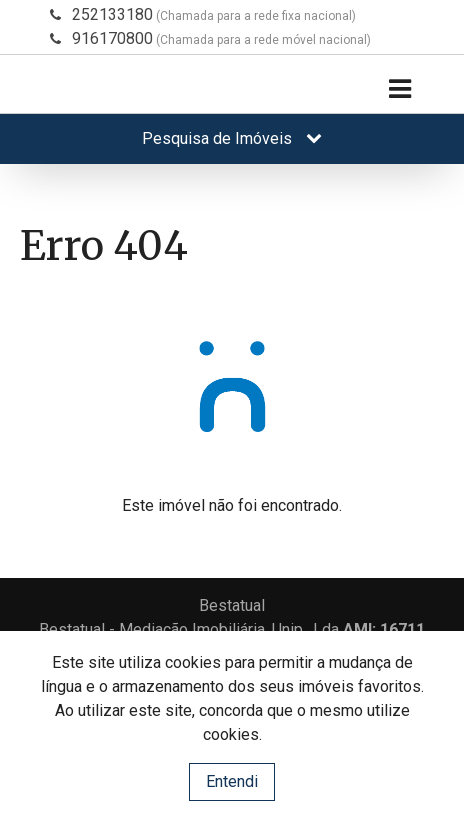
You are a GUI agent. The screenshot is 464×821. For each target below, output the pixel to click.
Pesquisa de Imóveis (232, 138)
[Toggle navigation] (399, 89)
